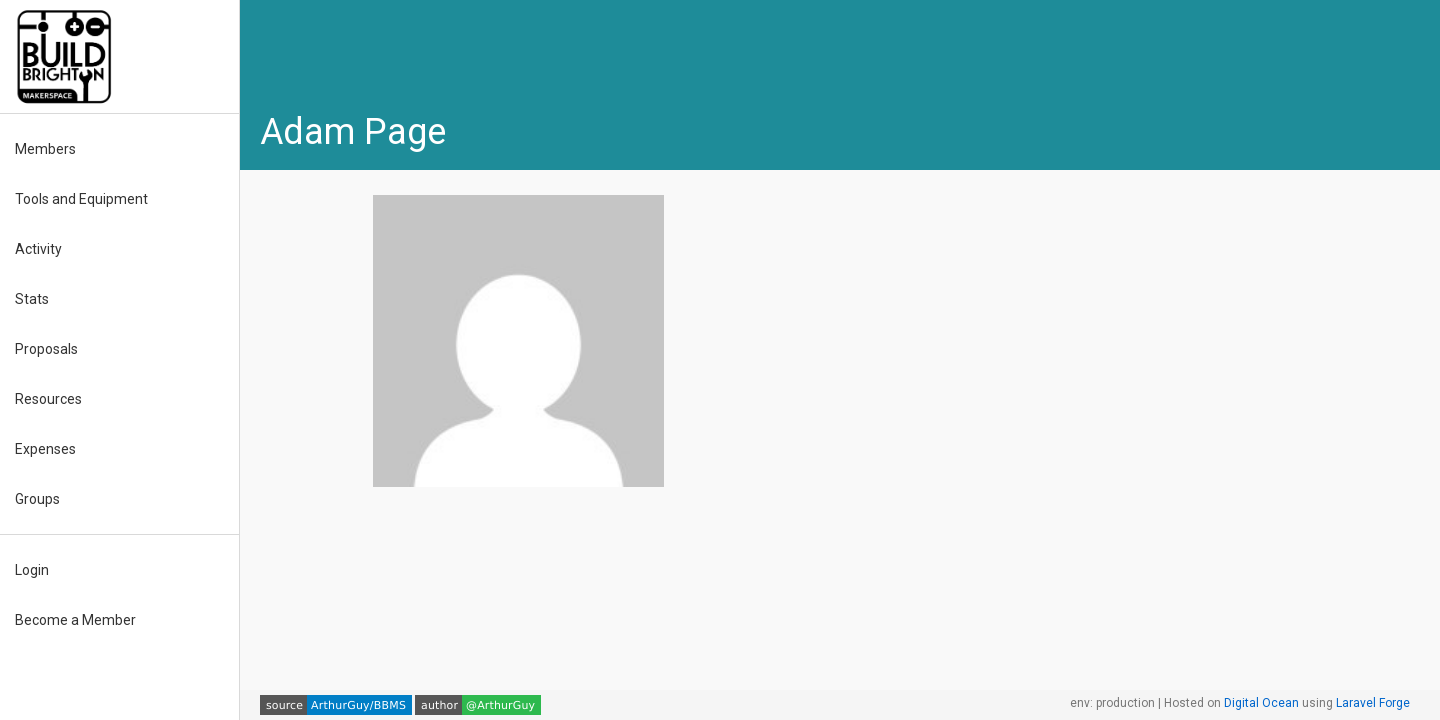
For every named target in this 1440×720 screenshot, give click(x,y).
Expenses (45, 449)
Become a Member (75, 620)
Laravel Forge (1373, 703)
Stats (32, 299)
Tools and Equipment (81, 199)
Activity (38, 249)
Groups (37, 499)
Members (45, 149)
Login (32, 570)
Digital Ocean (1261, 703)
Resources (48, 399)
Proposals (46, 349)
